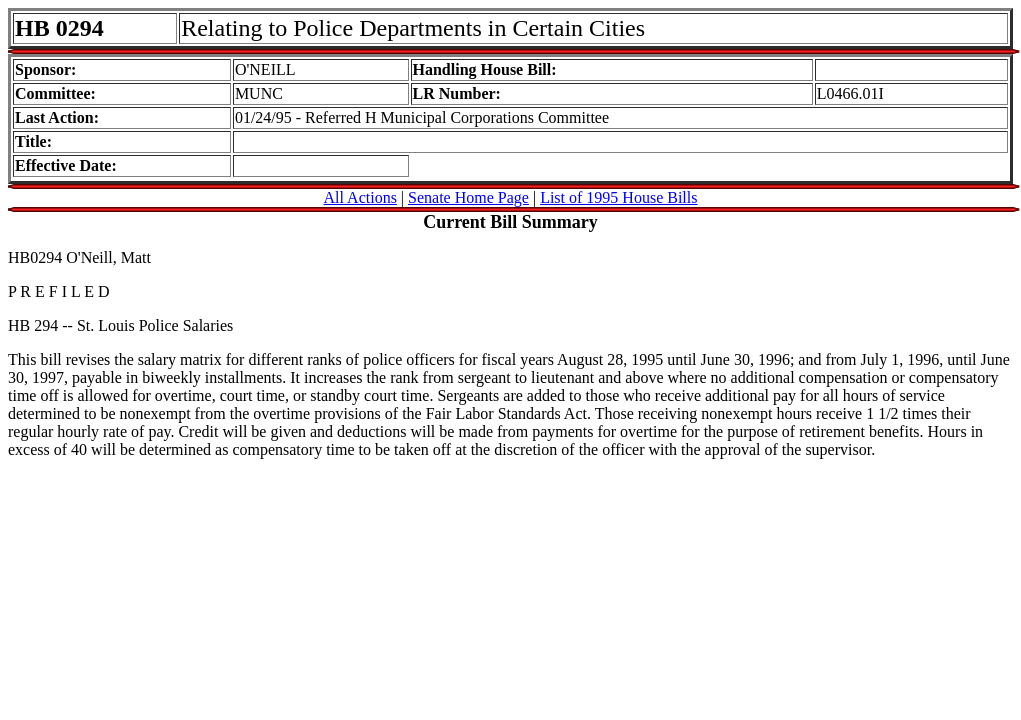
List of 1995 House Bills (618, 197)
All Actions (360, 197)
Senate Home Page (468, 197)
